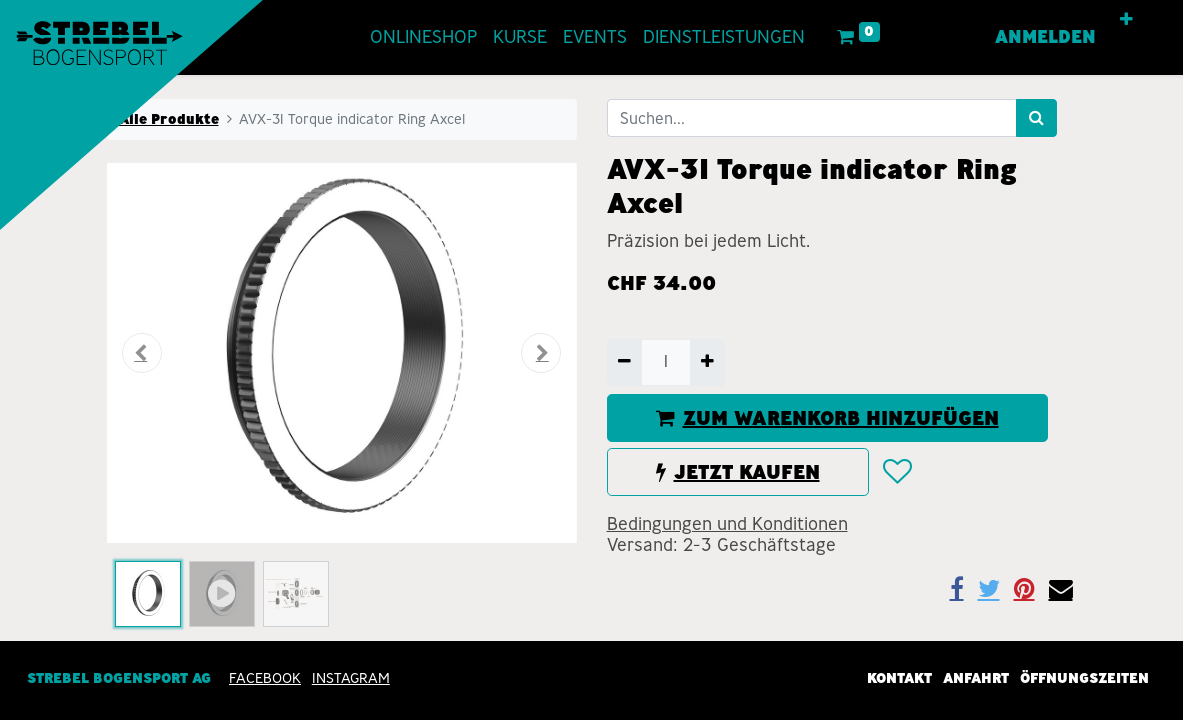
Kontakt (899, 678)
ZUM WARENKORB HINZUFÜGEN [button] (827, 418)
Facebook (265, 678)
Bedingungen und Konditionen (727, 524)
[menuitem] (423, 37)
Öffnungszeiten (1084, 678)
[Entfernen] (624, 362)
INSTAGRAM (351, 678)
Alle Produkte (169, 119)
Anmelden (1045, 37)
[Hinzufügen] (707, 362)
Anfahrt (976, 678)
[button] (1126, 20)
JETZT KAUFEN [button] (738, 472)
